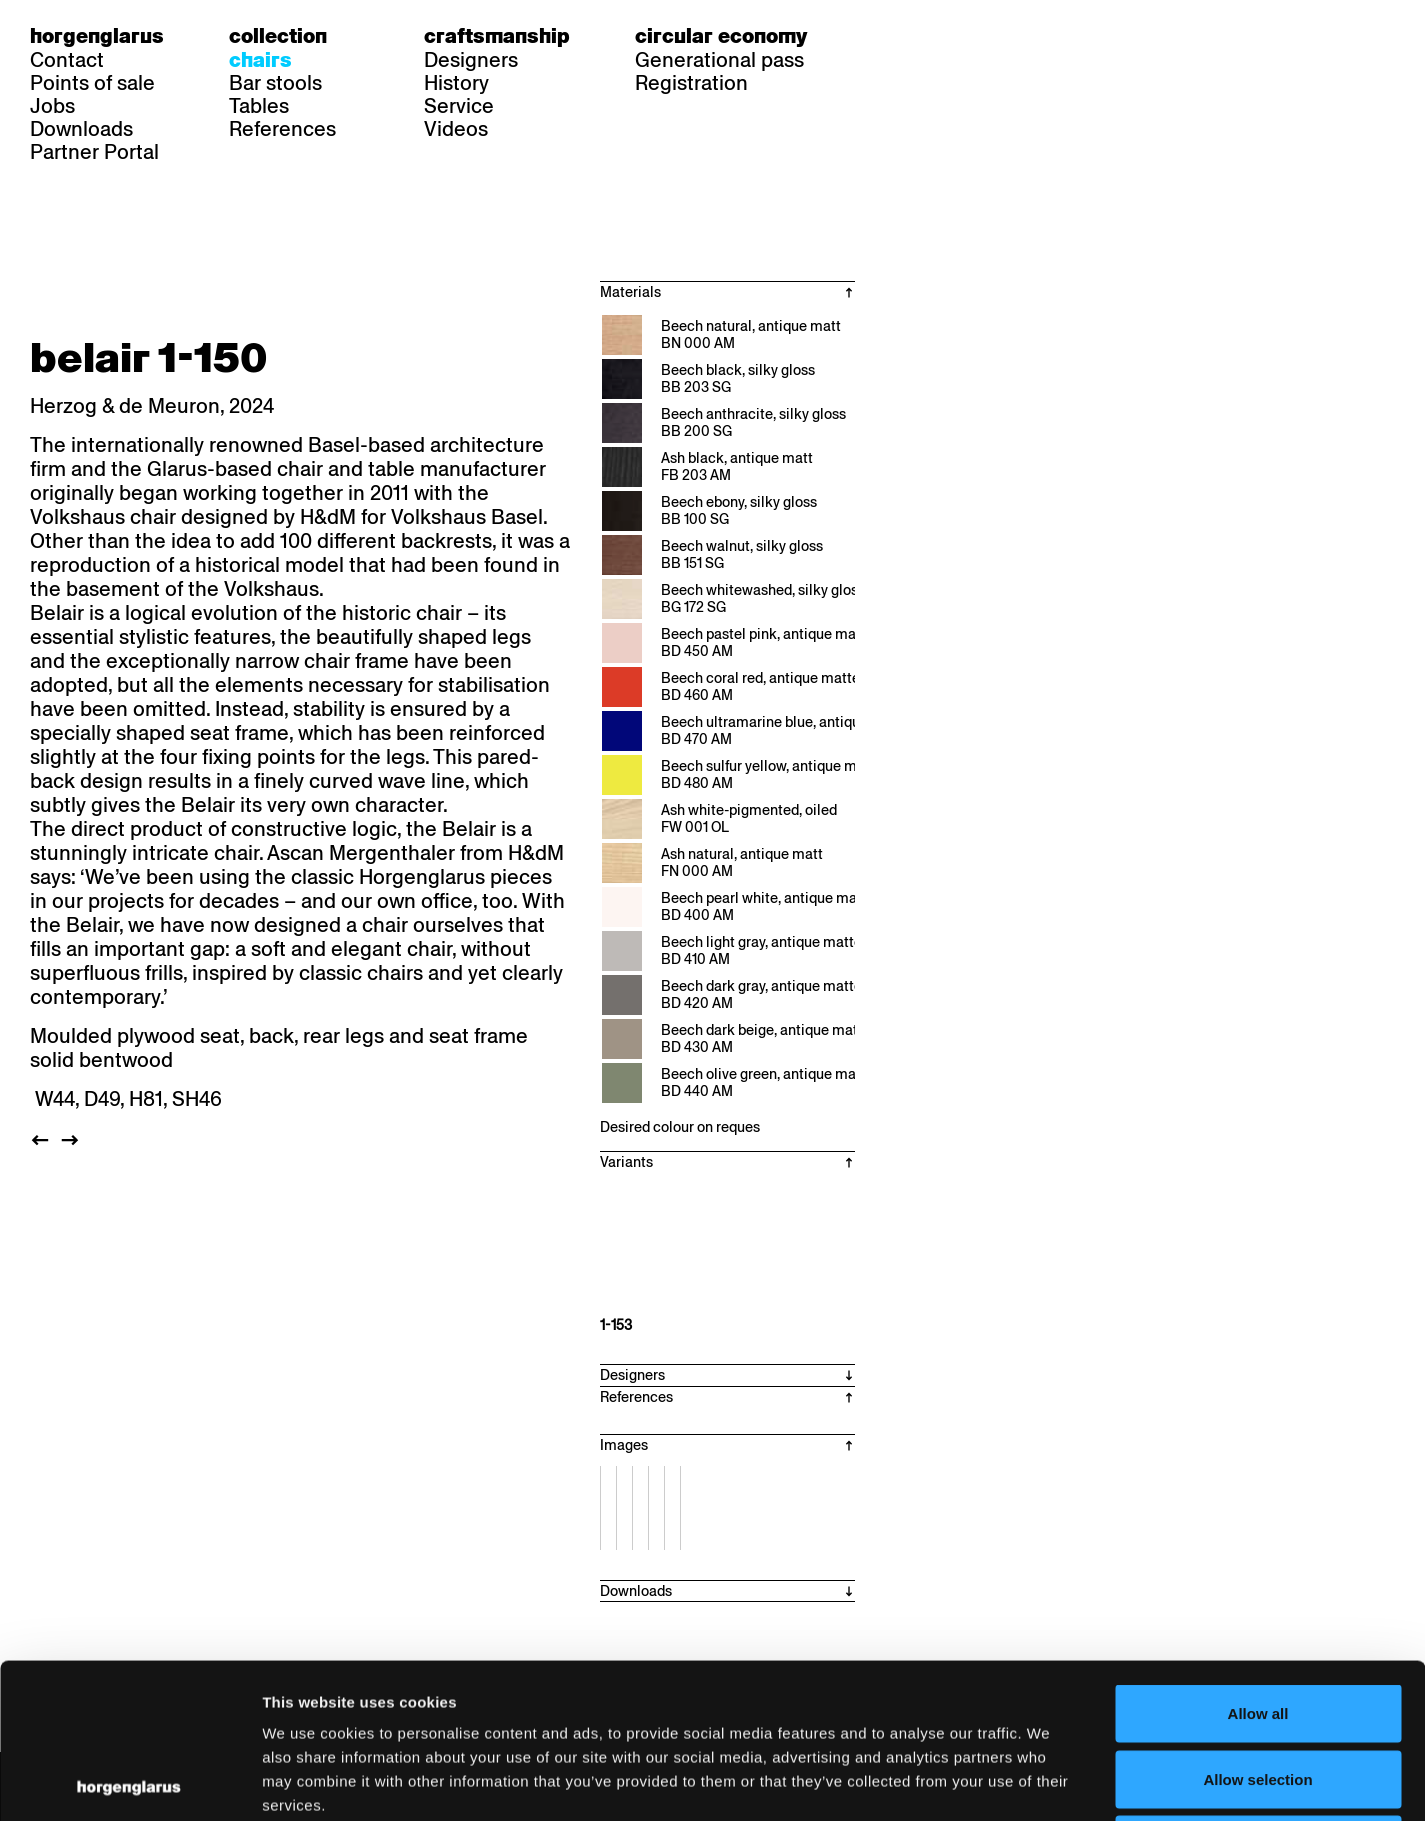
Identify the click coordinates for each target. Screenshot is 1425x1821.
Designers (471, 60)
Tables (259, 106)
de (884, 36)
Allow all (1258, 1558)
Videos (456, 129)
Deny (1258, 1689)
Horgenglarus (97, 36)
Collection (278, 36)
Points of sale (92, 83)
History (456, 83)
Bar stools (275, 83)
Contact (67, 60)
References (282, 129)
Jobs (52, 106)
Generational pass (719, 60)
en (961, 36)
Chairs (260, 60)
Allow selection (1257, 1624)
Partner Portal (94, 152)
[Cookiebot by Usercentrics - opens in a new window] (129, 1782)
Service (459, 106)
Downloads (81, 129)
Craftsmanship (497, 36)
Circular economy (721, 36)
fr (922, 36)
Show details (1045, 1781)
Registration (691, 83)
